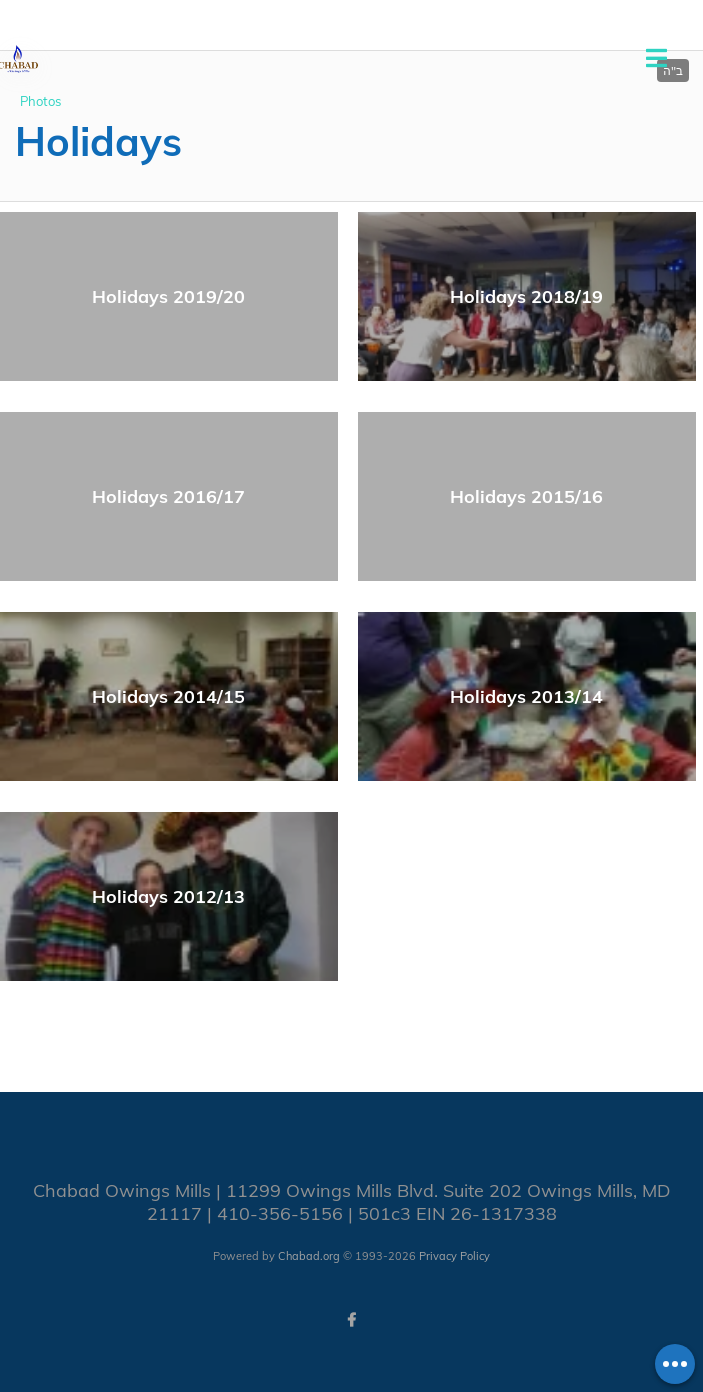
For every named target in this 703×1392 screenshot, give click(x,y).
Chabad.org (309, 1256)
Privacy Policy (454, 1256)
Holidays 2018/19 (526, 296)
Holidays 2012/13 (168, 896)
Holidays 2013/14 (526, 696)
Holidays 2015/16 (526, 496)
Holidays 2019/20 (168, 296)
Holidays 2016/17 (168, 496)
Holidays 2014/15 (168, 696)
